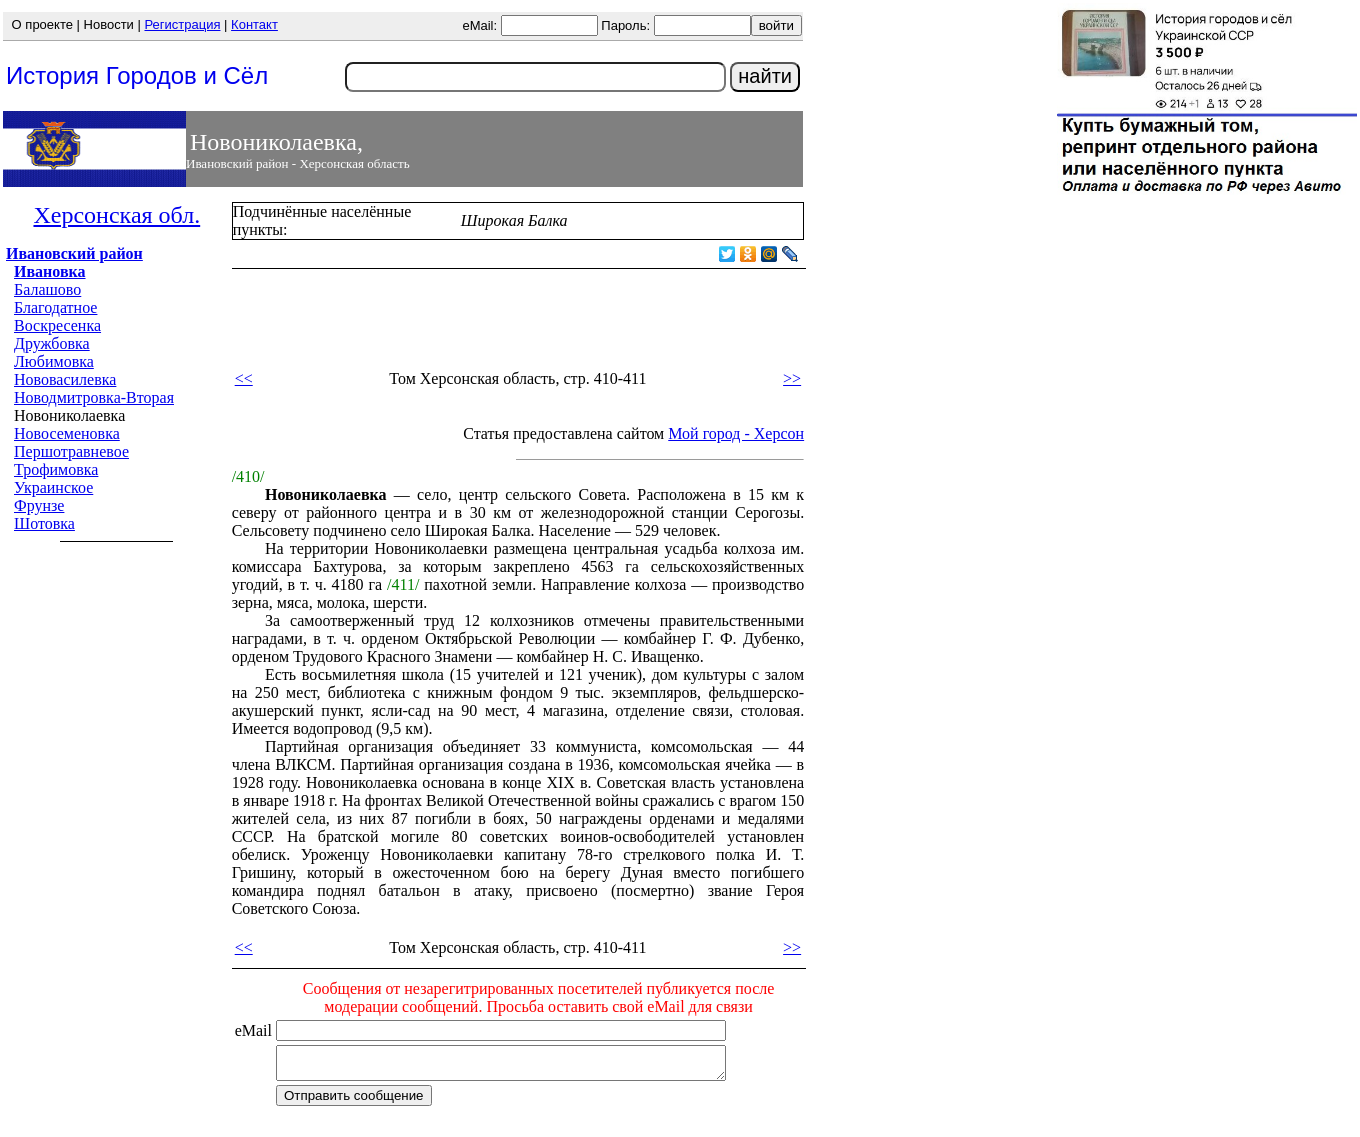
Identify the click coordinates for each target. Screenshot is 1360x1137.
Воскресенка (57, 325)
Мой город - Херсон (736, 433)
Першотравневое (71, 451)
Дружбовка (52, 343)
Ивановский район (74, 253)
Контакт (254, 24)
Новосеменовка (67, 433)
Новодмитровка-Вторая (94, 397)
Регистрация (182, 24)
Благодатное (55, 307)
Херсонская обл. (116, 215)
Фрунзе (39, 505)
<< (244, 378)
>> (792, 378)
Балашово (47, 289)
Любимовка (54, 361)
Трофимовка (56, 469)
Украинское (53, 487)
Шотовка (44, 523)
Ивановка (50, 271)
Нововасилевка (65, 379)
